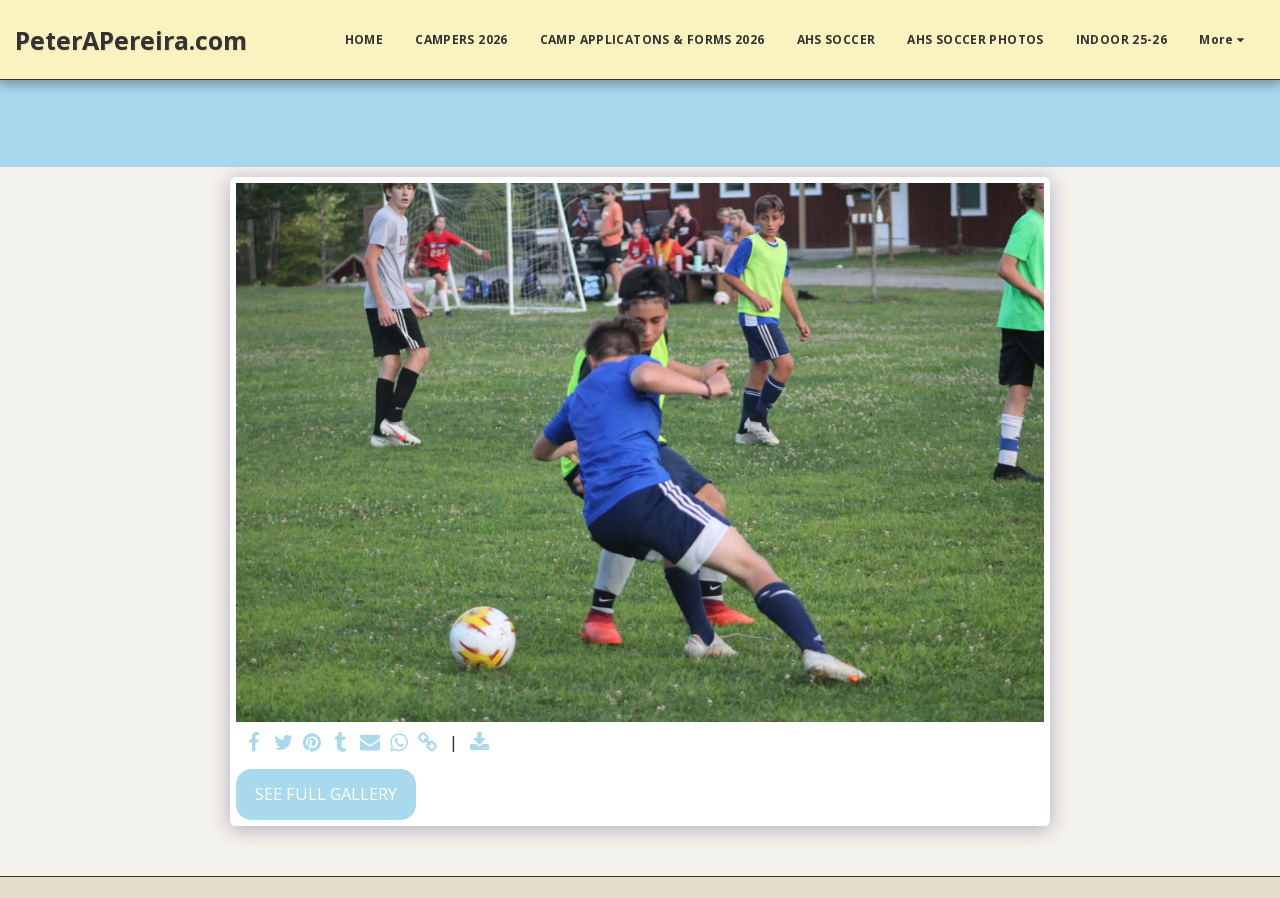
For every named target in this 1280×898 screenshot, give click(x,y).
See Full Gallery (326, 793)
